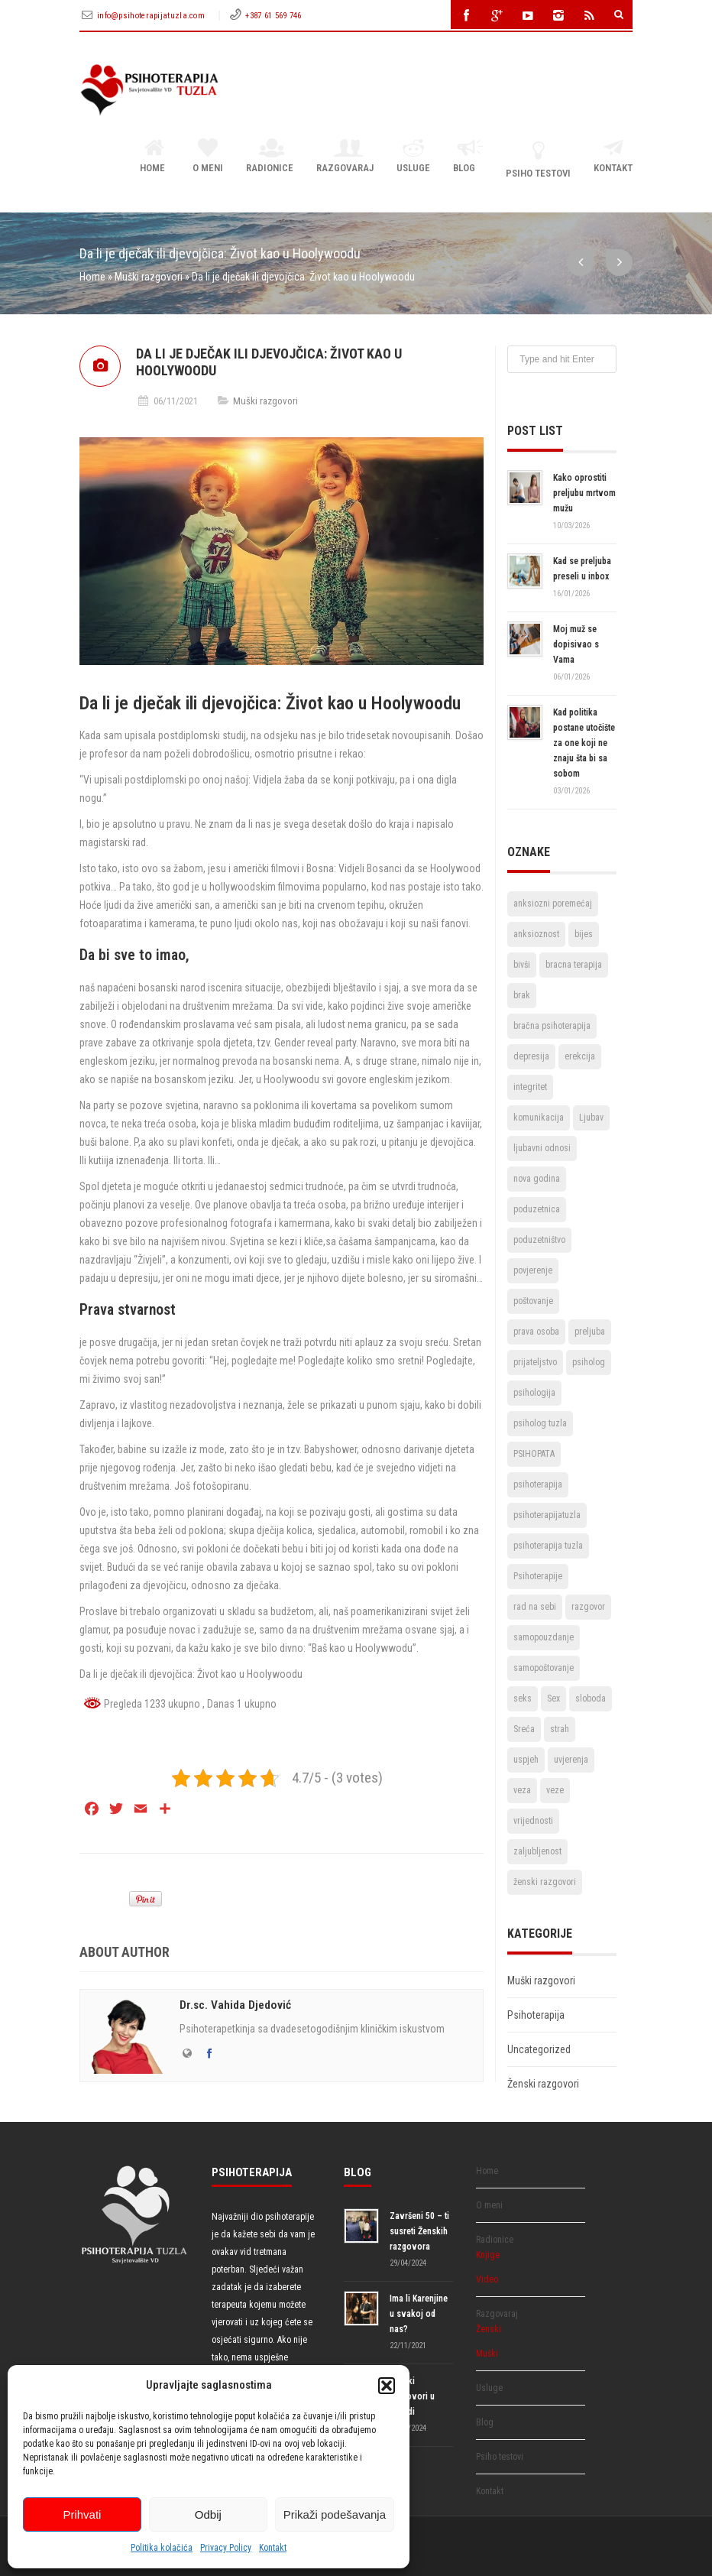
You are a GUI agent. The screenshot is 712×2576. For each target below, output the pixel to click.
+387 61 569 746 (273, 16)
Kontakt (272, 2547)
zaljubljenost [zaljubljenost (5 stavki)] (537, 1851)
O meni (208, 157)
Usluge (413, 157)
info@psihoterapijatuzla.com (152, 16)
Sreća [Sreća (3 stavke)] (524, 1729)
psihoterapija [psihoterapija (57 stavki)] (537, 1484)
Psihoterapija (536, 2015)
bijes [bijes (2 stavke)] (583, 934)
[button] (386, 2385)
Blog (468, 157)
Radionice (269, 157)
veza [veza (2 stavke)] (522, 1790)
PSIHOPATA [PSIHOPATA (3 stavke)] (534, 1454)
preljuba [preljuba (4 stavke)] (589, 1331)
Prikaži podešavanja (334, 2514)
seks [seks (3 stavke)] (522, 1698)
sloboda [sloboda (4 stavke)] (590, 1698)
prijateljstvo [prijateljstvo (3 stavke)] (535, 1362)
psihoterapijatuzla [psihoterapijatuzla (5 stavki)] (547, 1515)
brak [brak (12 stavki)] (521, 995)
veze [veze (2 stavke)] (555, 1790)
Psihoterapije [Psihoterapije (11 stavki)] (537, 1576)
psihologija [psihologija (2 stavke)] (534, 1392)
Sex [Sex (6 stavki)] (553, 1698)
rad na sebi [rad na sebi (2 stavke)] (534, 1606)
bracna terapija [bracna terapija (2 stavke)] (573, 964)
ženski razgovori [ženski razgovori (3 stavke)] (544, 1882)
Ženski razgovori (543, 2084)
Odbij (208, 2514)
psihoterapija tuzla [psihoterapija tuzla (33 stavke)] (548, 1545)
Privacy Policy (225, 2547)
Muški (487, 2353)
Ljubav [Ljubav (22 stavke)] (591, 1117)
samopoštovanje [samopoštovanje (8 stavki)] (543, 1668)
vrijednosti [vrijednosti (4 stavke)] (533, 1820)
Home (155, 157)
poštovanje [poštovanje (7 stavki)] (533, 1301)
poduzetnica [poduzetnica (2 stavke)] (536, 1209)
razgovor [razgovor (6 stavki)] (588, 1606)
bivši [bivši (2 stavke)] (521, 964)
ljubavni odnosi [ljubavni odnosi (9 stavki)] (542, 1148)
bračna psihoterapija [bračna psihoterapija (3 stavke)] (552, 1025)
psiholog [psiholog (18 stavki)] (588, 1362)
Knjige (488, 2255)
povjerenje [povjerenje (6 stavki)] (532, 1270)
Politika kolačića (162, 2547)
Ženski (488, 2329)
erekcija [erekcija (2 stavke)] (580, 1056)
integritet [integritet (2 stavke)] (530, 1087)
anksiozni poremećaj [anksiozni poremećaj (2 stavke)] (552, 903)
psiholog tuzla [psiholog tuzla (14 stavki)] (540, 1423)
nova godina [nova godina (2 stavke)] (536, 1178)
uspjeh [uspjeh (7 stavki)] (526, 1759)
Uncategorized (539, 2049)
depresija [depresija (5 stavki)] (531, 1056)
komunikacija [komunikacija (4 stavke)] (538, 1117)
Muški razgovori (149, 277)
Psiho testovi (538, 159)
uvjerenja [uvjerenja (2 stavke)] (571, 1759)
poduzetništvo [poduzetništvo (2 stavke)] (539, 1239)
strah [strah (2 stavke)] (559, 1729)
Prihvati (82, 2514)
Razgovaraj (345, 157)
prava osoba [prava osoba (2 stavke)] (536, 1331)
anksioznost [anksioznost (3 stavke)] (536, 934)
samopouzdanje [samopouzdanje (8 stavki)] (543, 1637)
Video (487, 2279)
